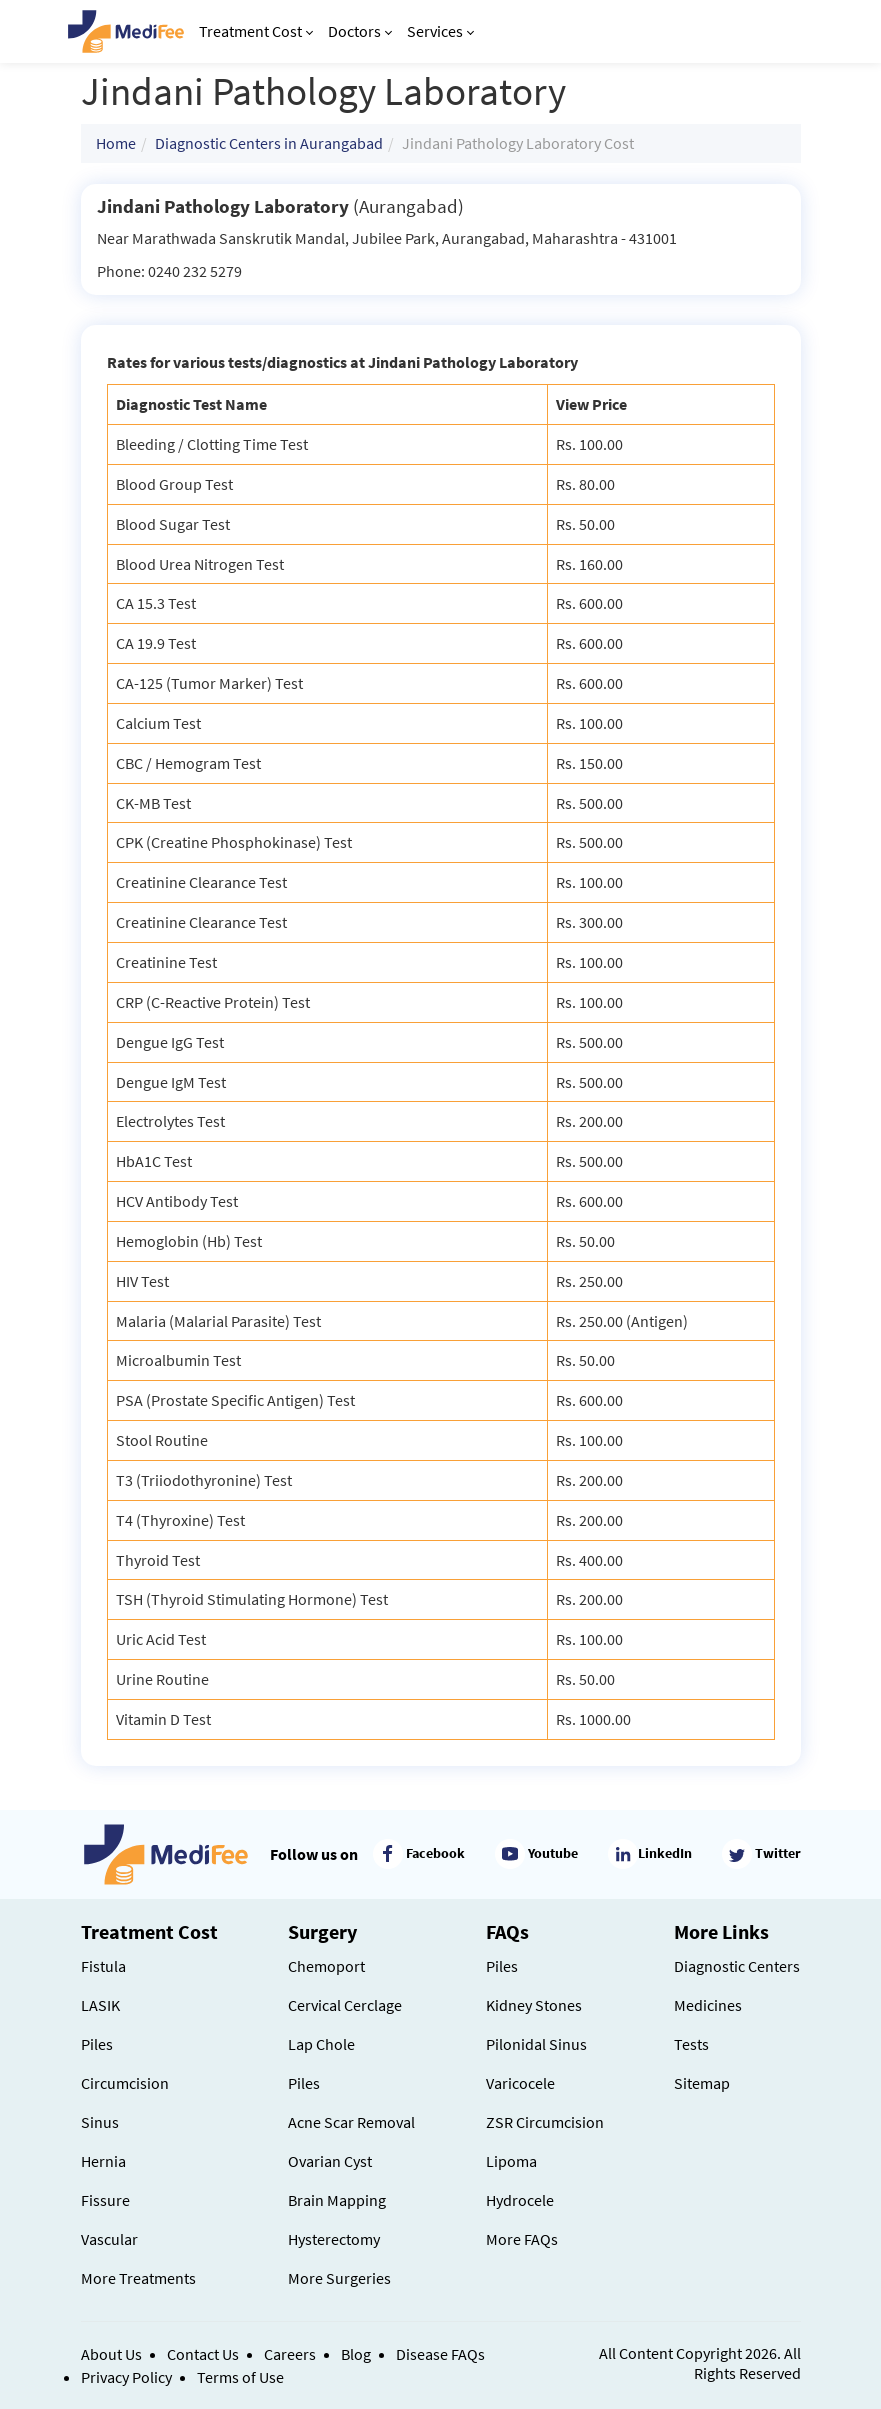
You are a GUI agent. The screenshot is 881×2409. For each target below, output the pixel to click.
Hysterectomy (334, 2239)
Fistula (103, 1966)
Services (440, 31)
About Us (111, 2354)
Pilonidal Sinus (536, 2044)
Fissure (105, 2200)
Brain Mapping (337, 2200)
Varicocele (520, 2083)
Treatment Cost (256, 31)
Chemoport (326, 1966)
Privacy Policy (126, 2377)
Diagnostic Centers (737, 1966)
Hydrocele (520, 2200)
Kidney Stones (534, 2005)
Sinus (100, 2122)
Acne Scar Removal (351, 2122)
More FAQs (522, 2239)
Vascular (109, 2239)
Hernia (103, 2161)
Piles (97, 2044)
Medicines (708, 2005)
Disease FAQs (440, 2354)
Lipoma (511, 2161)
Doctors (360, 31)
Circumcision (125, 2083)
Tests (691, 2044)
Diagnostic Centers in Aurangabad (269, 143)
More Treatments (138, 2278)
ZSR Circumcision (545, 2122)
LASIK (100, 2005)
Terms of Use (240, 2377)
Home (116, 143)
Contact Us (203, 2354)
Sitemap (702, 2083)
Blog (356, 2354)
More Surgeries (339, 2278)
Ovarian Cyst (330, 2161)
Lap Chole (321, 2044)
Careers (290, 2354)
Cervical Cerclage (345, 2005)
